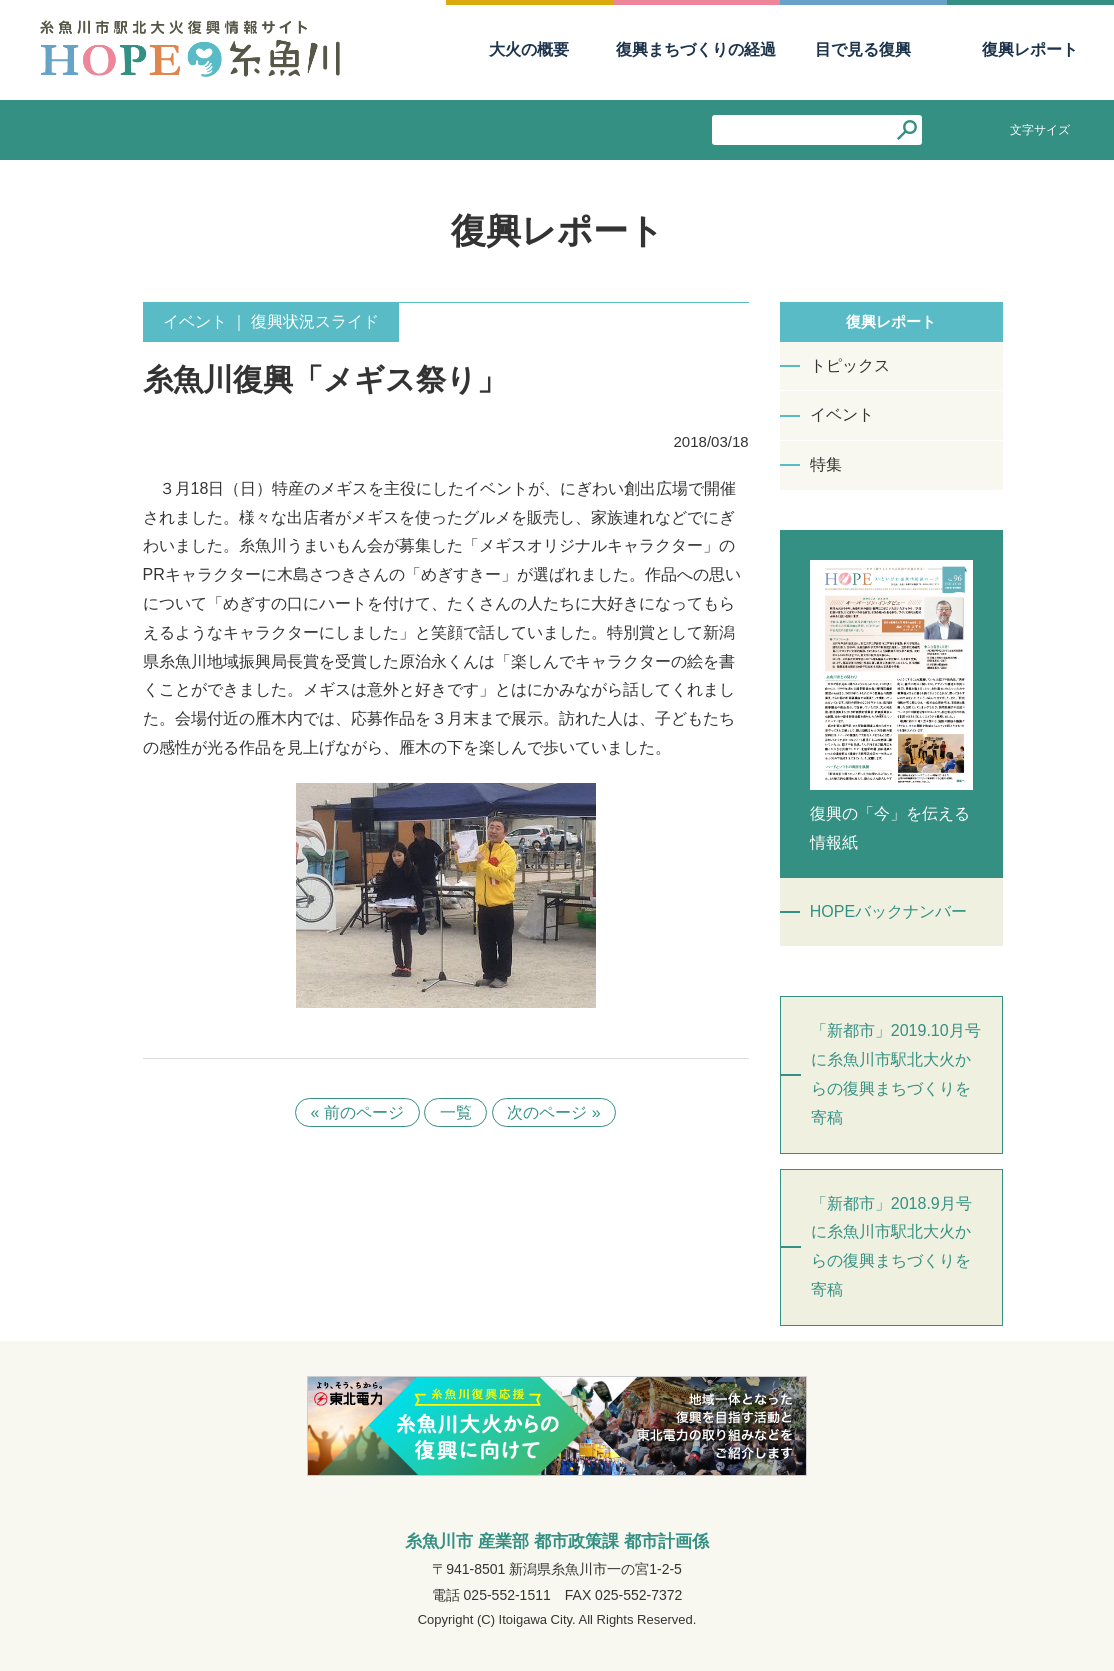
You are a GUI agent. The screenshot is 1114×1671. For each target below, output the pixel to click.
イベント (842, 414)
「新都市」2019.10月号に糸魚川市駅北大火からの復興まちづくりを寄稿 (896, 1073)
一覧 (456, 1112)
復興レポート (1030, 49)
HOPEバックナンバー (888, 911)
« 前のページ (356, 1112)
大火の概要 (529, 49)
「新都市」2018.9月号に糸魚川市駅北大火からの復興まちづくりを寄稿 (891, 1246)
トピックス (850, 365)
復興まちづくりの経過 (696, 49)
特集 (826, 464)
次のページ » (554, 1112)
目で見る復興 (863, 49)
